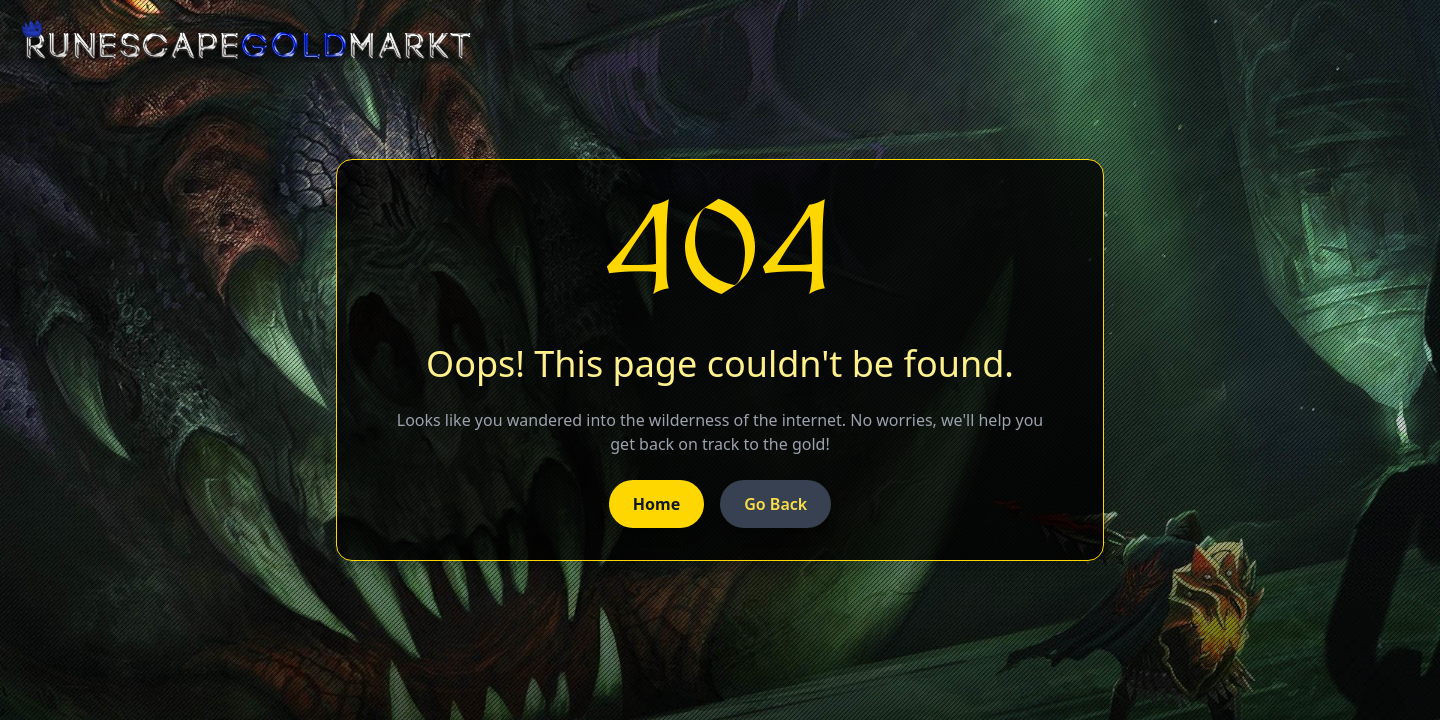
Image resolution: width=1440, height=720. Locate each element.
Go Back (775, 504)
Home (656, 504)
